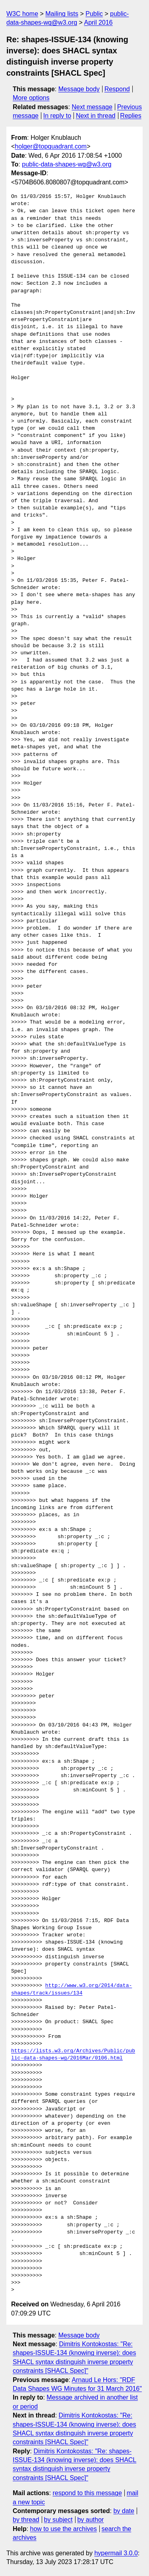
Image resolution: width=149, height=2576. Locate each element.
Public (94, 13)
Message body (79, 89)
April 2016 (98, 22)
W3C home (22, 13)
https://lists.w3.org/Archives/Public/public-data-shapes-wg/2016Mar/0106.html (73, 2054)
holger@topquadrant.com (51, 146)
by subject (58, 2519)
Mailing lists (61, 13)
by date (123, 2510)
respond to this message (87, 2493)
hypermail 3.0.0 (115, 2553)
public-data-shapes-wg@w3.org (66, 164)
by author (90, 2519)
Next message (92, 107)
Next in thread (96, 115)
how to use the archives (63, 2528)
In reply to (57, 115)
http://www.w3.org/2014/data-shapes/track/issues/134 (71, 1989)
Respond (117, 89)
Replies (130, 115)
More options (31, 97)
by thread (26, 2519)
